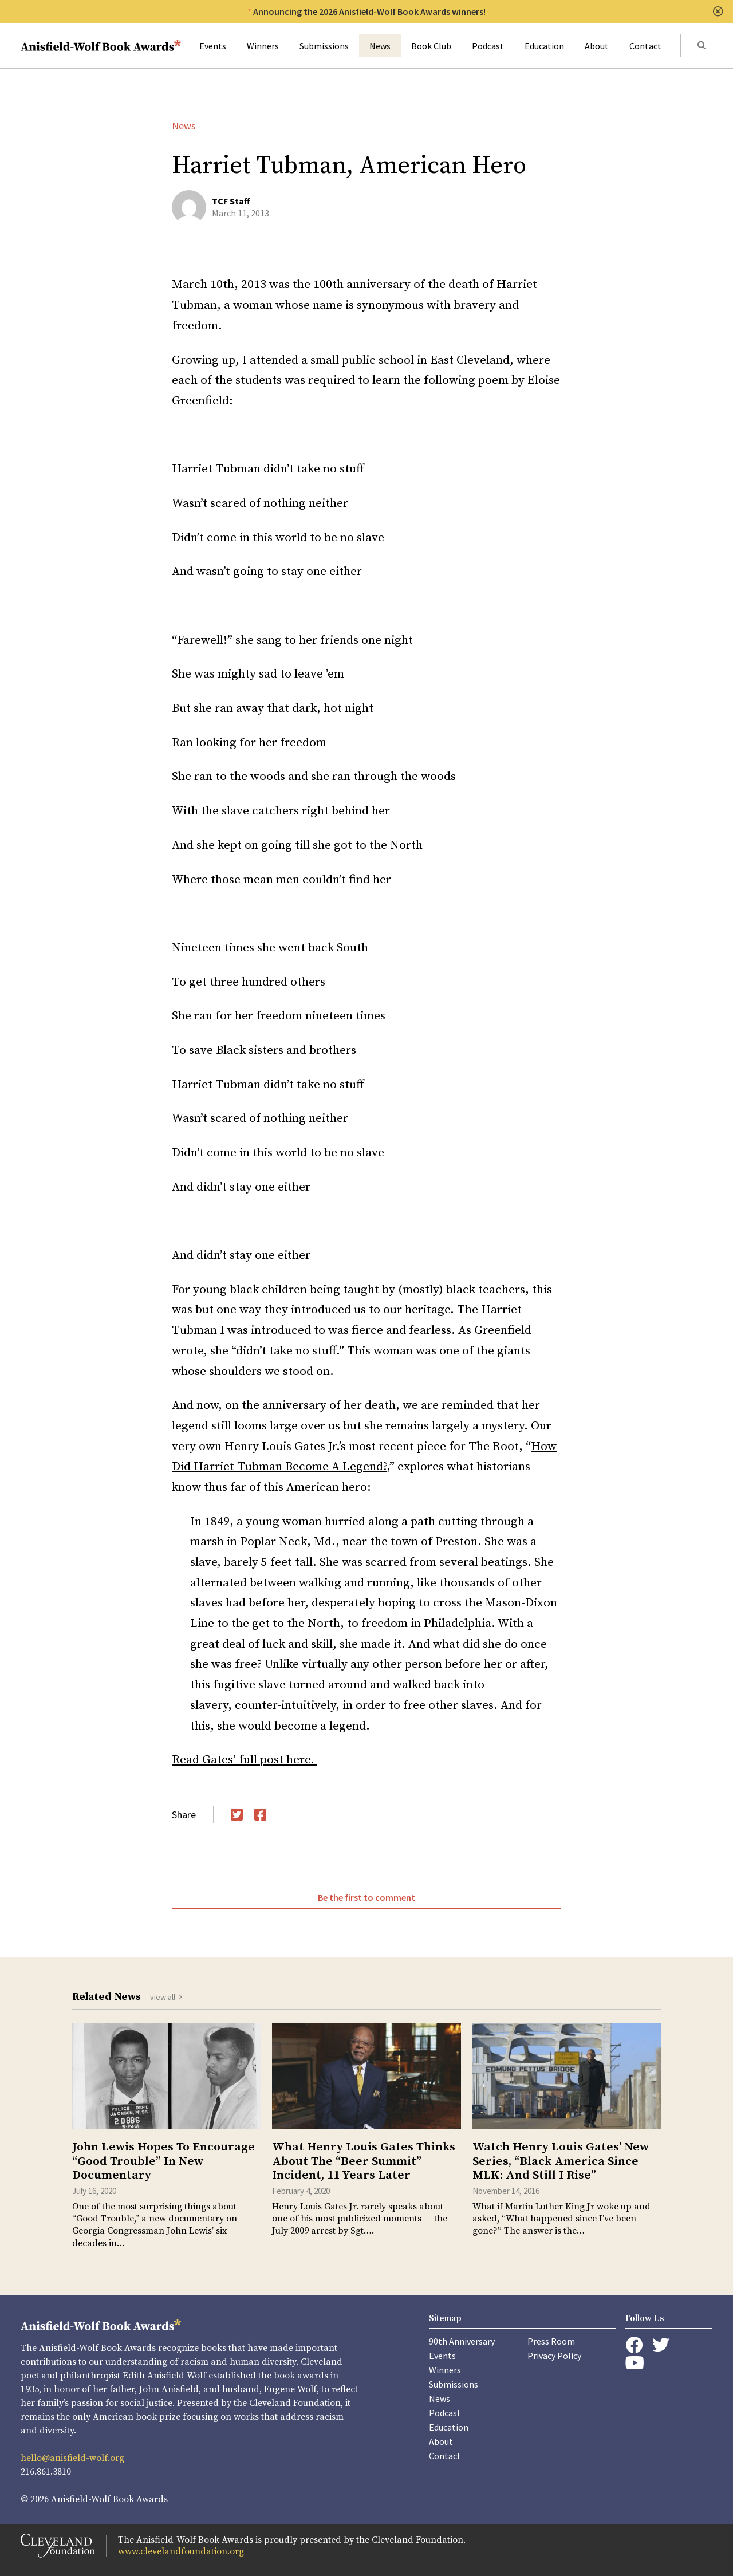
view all (162, 1997)
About (597, 46)
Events (212, 46)
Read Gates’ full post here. (244, 1759)
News (380, 46)
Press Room (551, 2341)
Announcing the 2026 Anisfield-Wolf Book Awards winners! (369, 11)
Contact (645, 46)
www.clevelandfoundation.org (181, 2551)
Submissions (324, 46)
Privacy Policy (554, 2355)
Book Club (431, 46)
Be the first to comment (366, 1897)
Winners (263, 46)
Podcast (488, 46)
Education (544, 46)
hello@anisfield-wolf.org (72, 2458)
